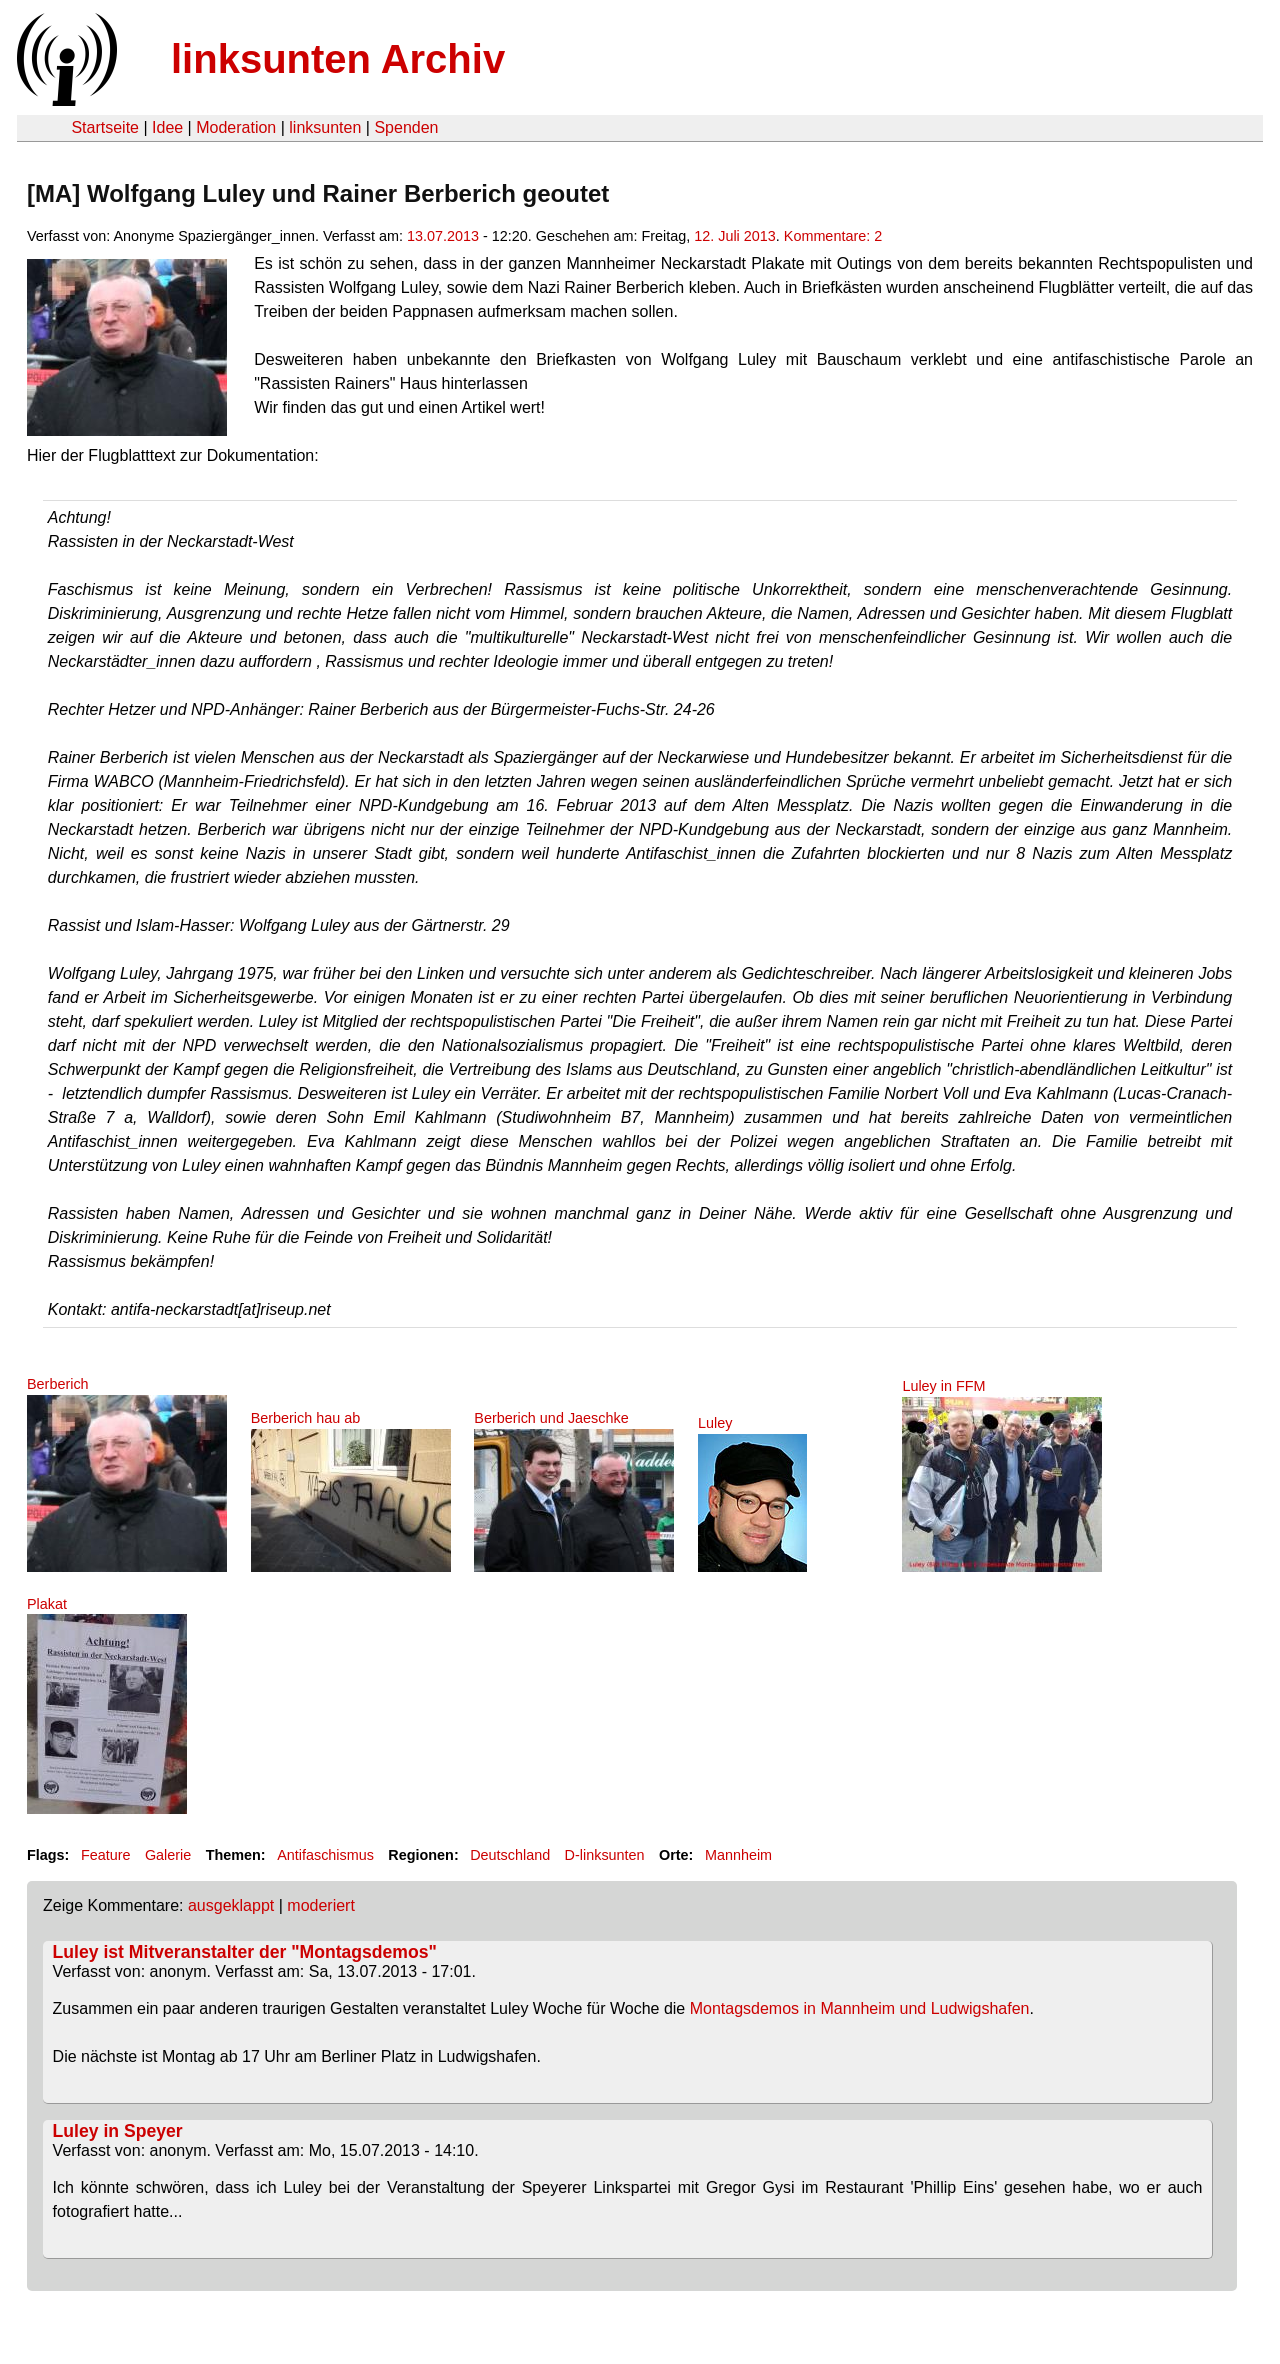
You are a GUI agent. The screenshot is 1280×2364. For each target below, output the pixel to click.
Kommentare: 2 (833, 236)
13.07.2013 (443, 236)
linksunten (325, 127)
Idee (167, 127)
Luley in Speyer (118, 2131)
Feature (106, 1855)
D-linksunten (605, 1855)
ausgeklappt (231, 1905)
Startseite (105, 127)
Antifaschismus (325, 1855)
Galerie (168, 1855)
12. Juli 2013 (735, 236)
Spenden (406, 127)
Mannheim (738, 1855)
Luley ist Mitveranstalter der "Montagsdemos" (245, 1952)
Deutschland (510, 1855)
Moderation (236, 127)
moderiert (321, 1905)
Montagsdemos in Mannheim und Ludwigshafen (860, 2008)
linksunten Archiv (338, 59)
